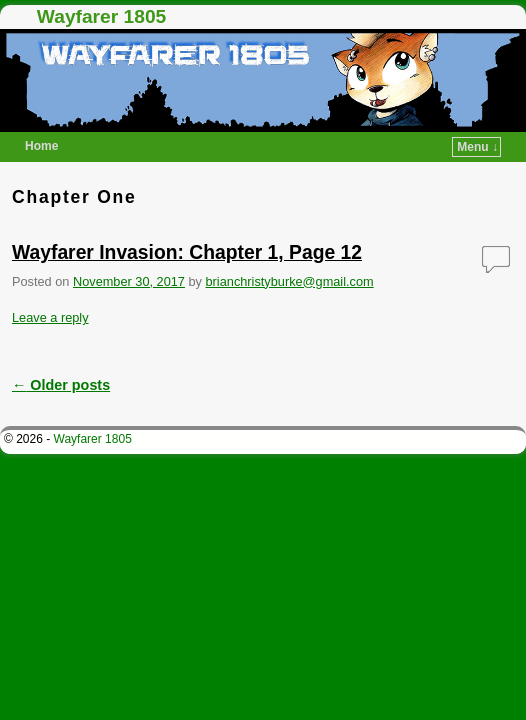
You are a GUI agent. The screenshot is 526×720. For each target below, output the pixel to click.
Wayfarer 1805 (101, 16)
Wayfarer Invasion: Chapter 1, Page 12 (187, 252)
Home (41, 146)
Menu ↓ (477, 147)
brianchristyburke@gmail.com (290, 281)
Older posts (61, 385)
